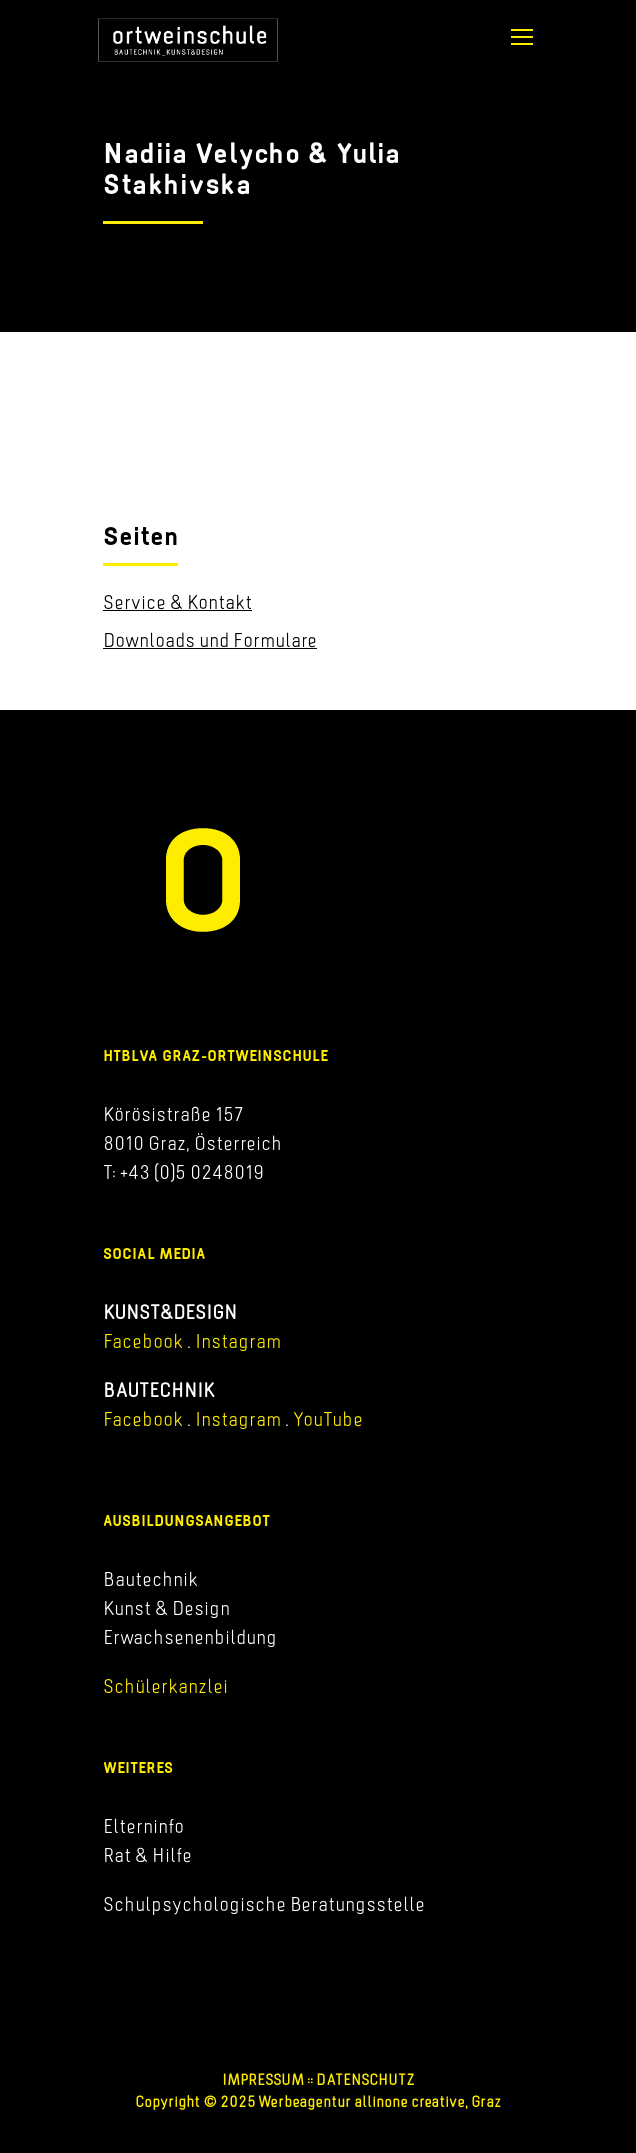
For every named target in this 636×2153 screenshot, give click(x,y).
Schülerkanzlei (165, 1686)
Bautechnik (150, 1579)
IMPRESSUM (263, 2079)
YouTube (328, 1419)
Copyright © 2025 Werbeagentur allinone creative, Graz (318, 2101)
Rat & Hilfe (147, 1855)
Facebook (143, 1341)
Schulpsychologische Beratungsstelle (264, 1904)
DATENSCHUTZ (365, 2079)
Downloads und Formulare (210, 640)
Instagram (236, 1341)
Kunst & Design (166, 1608)
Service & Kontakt (177, 602)
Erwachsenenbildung (190, 1637)
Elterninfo (143, 1826)
